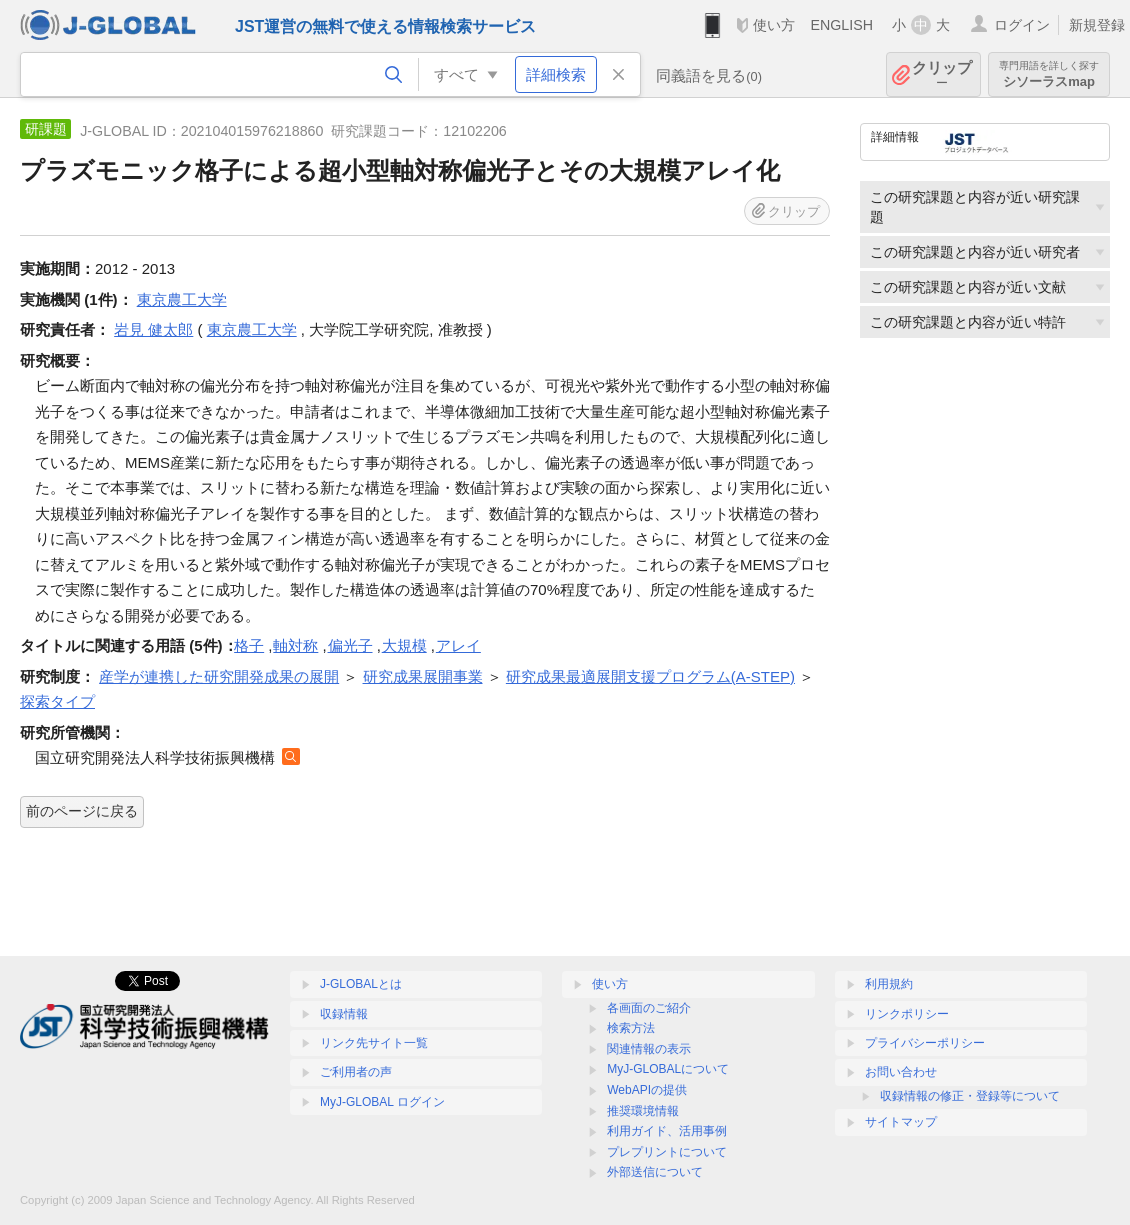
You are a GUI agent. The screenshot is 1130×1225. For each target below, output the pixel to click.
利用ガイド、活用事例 (667, 1131)
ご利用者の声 (356, 1072)
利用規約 (889, 984)
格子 (249, 645)
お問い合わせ (901, 1072)
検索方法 (631, 1028)
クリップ (942, 74)
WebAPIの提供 (647, 1090)
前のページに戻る (82, 811)
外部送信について (655, 1172)
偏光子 (350, 645)
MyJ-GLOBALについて (668, 1069)
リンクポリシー (907, 1014)
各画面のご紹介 (649, 1008)
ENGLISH (841, 25)
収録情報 (344, 1014)
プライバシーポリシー (925, 1043)
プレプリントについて (667, 1152)
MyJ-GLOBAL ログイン (382, 1102)
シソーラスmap (1049, 74)
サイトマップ (901, 1122)
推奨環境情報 (643, 1111)
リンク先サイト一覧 (374, 1043)
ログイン (1022, 25)
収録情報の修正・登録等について (970, 1096)
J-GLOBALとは (361, 984)
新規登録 (1097, 25)
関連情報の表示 (649, 1049)
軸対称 (295, 645)
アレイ (458, 645)
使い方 (774, 25)
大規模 (404, 645)
